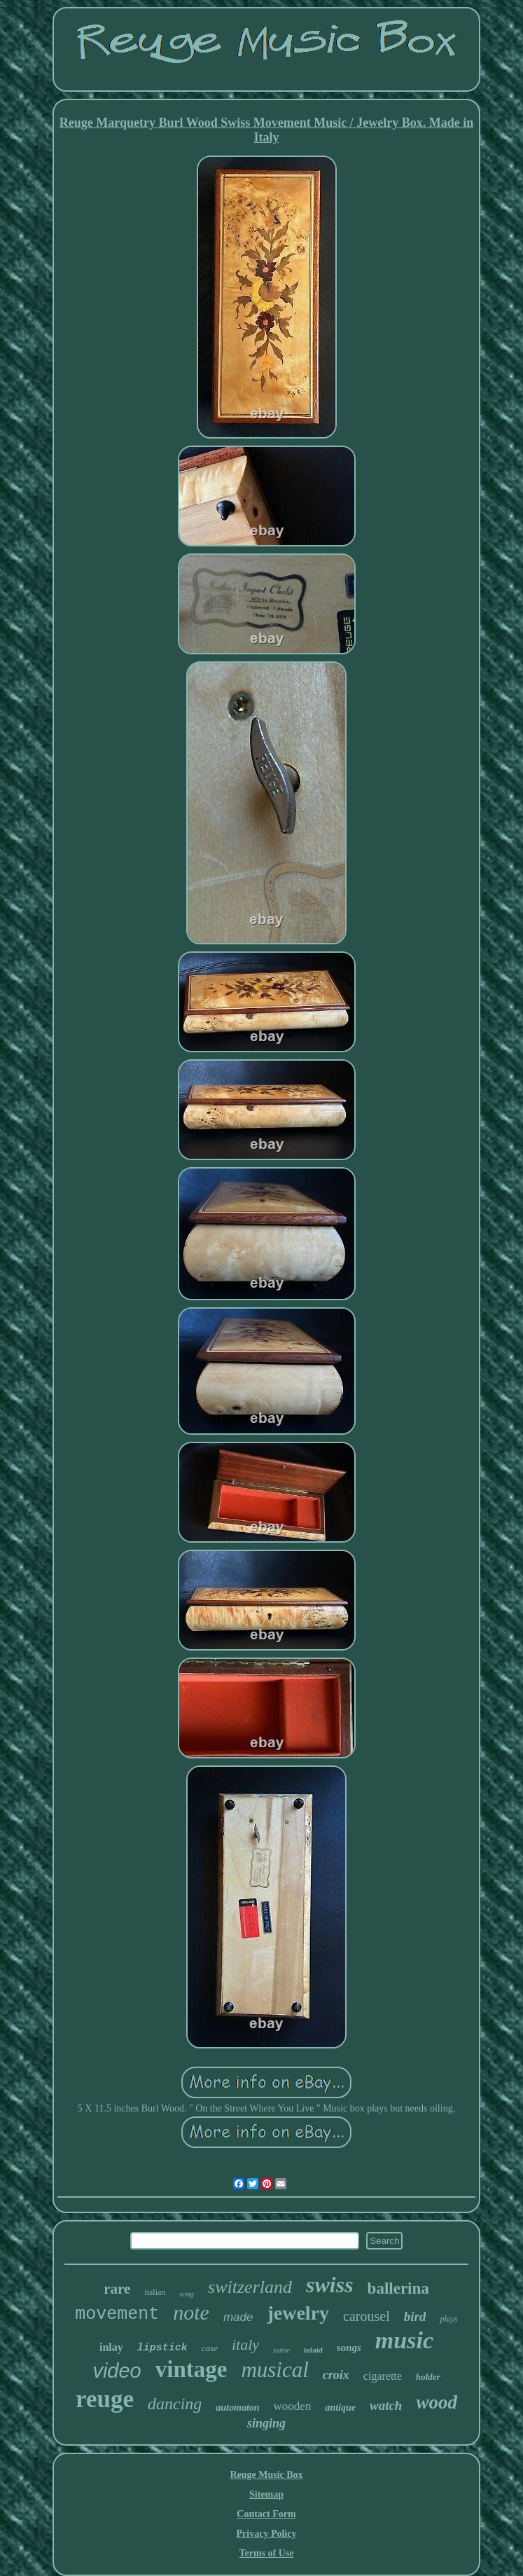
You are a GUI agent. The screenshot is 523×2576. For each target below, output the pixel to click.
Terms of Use (266, 2553)
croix (336, 2375)
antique (340, 2407)
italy (245, 2344)
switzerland (250, 2287)
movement (117, 2314)
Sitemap (266, 2494)
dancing (175, 2404)
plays (448, 2319)
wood (436, 2402)
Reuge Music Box (266, 2475)
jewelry (298, 2313)
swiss (330, 2284)
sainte (281, 2350)
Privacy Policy (267, 2533)
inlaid (313, 2350)
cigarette (382, 2376)
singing (266, 2423)
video (116, 2371)
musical (274, 2369)
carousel (366, 2316)
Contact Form (266, 2514)
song (186, 2293)
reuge (105, 2399)
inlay (111, 2347)
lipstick (162, 2348)
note (191, 2312)
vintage (191, 2369)
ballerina (398, 2288)
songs (349, 2347)
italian (154, 2292)
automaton (237, 2407)
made (238, 2317)
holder (428, 2376)
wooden (293, 2406)
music (404, 2340)
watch (386, 2405)
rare (117, 2288)
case (210, 2348)
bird (415, 2316)
